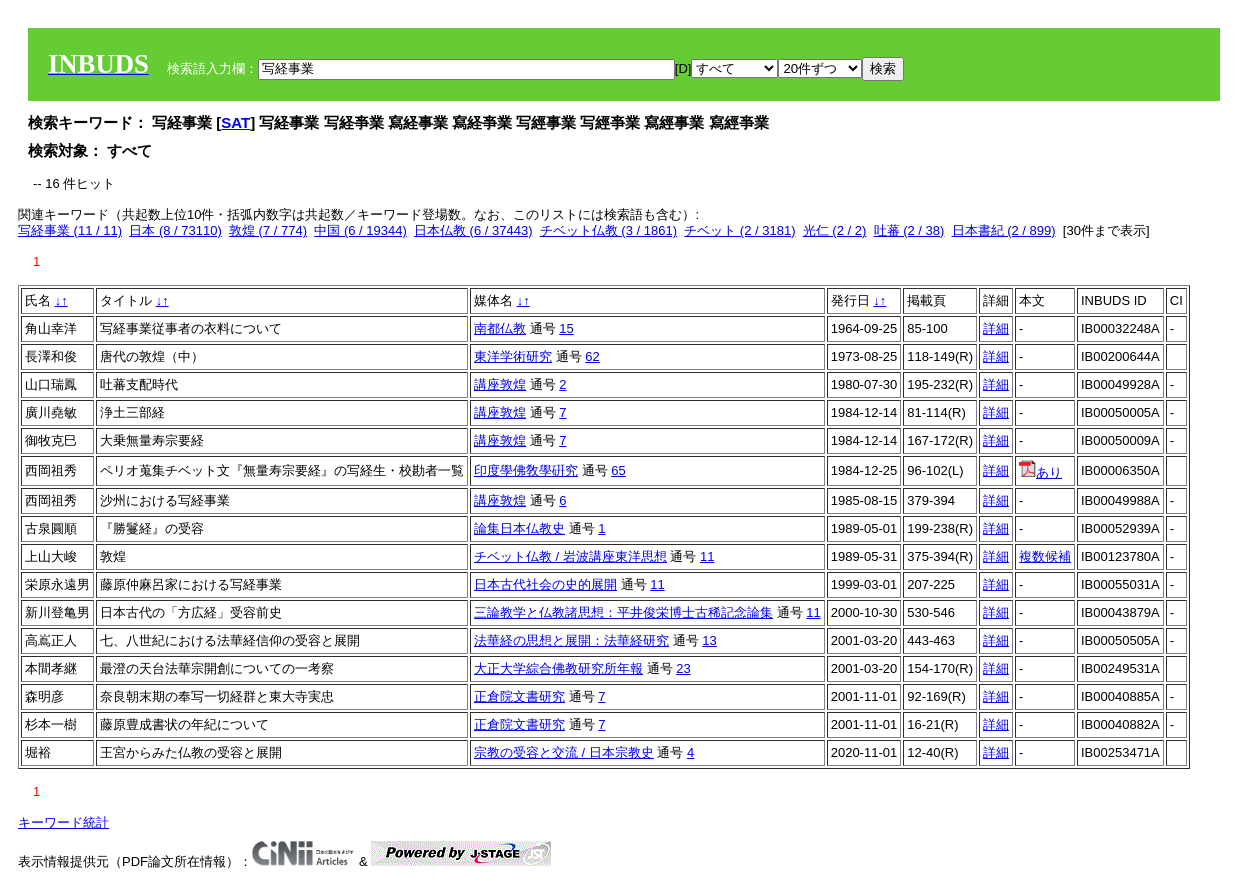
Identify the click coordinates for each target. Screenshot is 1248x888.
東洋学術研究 (513, 356)
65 (618, 470)
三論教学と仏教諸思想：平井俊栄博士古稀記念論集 (623, 612)
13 (709, 640)
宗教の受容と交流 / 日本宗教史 (564, 752)
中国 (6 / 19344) (360, 230)
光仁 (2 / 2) (835, 230)
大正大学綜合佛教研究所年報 (558, 668)
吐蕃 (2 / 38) (909, 230)
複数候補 (1045, 556)
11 (707, 556)
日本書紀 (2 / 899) (1004, 230)
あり (1040, 472)
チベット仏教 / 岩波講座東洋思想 (570, 556)
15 (566, 328)
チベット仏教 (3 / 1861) (608, 230)
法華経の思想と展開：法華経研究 (571, 640)
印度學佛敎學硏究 (526, 470)
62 (592, 356)
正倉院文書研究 (519, 696)
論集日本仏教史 (519, 528)
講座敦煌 (500, 384)
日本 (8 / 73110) (175, 230)
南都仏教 (500, 328)
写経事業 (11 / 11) (70, 230)
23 (683, 668)
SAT (235, 122)
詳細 (996, 328)
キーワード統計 (63, 822)
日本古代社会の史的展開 (545, 584)
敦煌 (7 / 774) (268, 230)
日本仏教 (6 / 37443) (473, 230)
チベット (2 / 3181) (739, 230)
